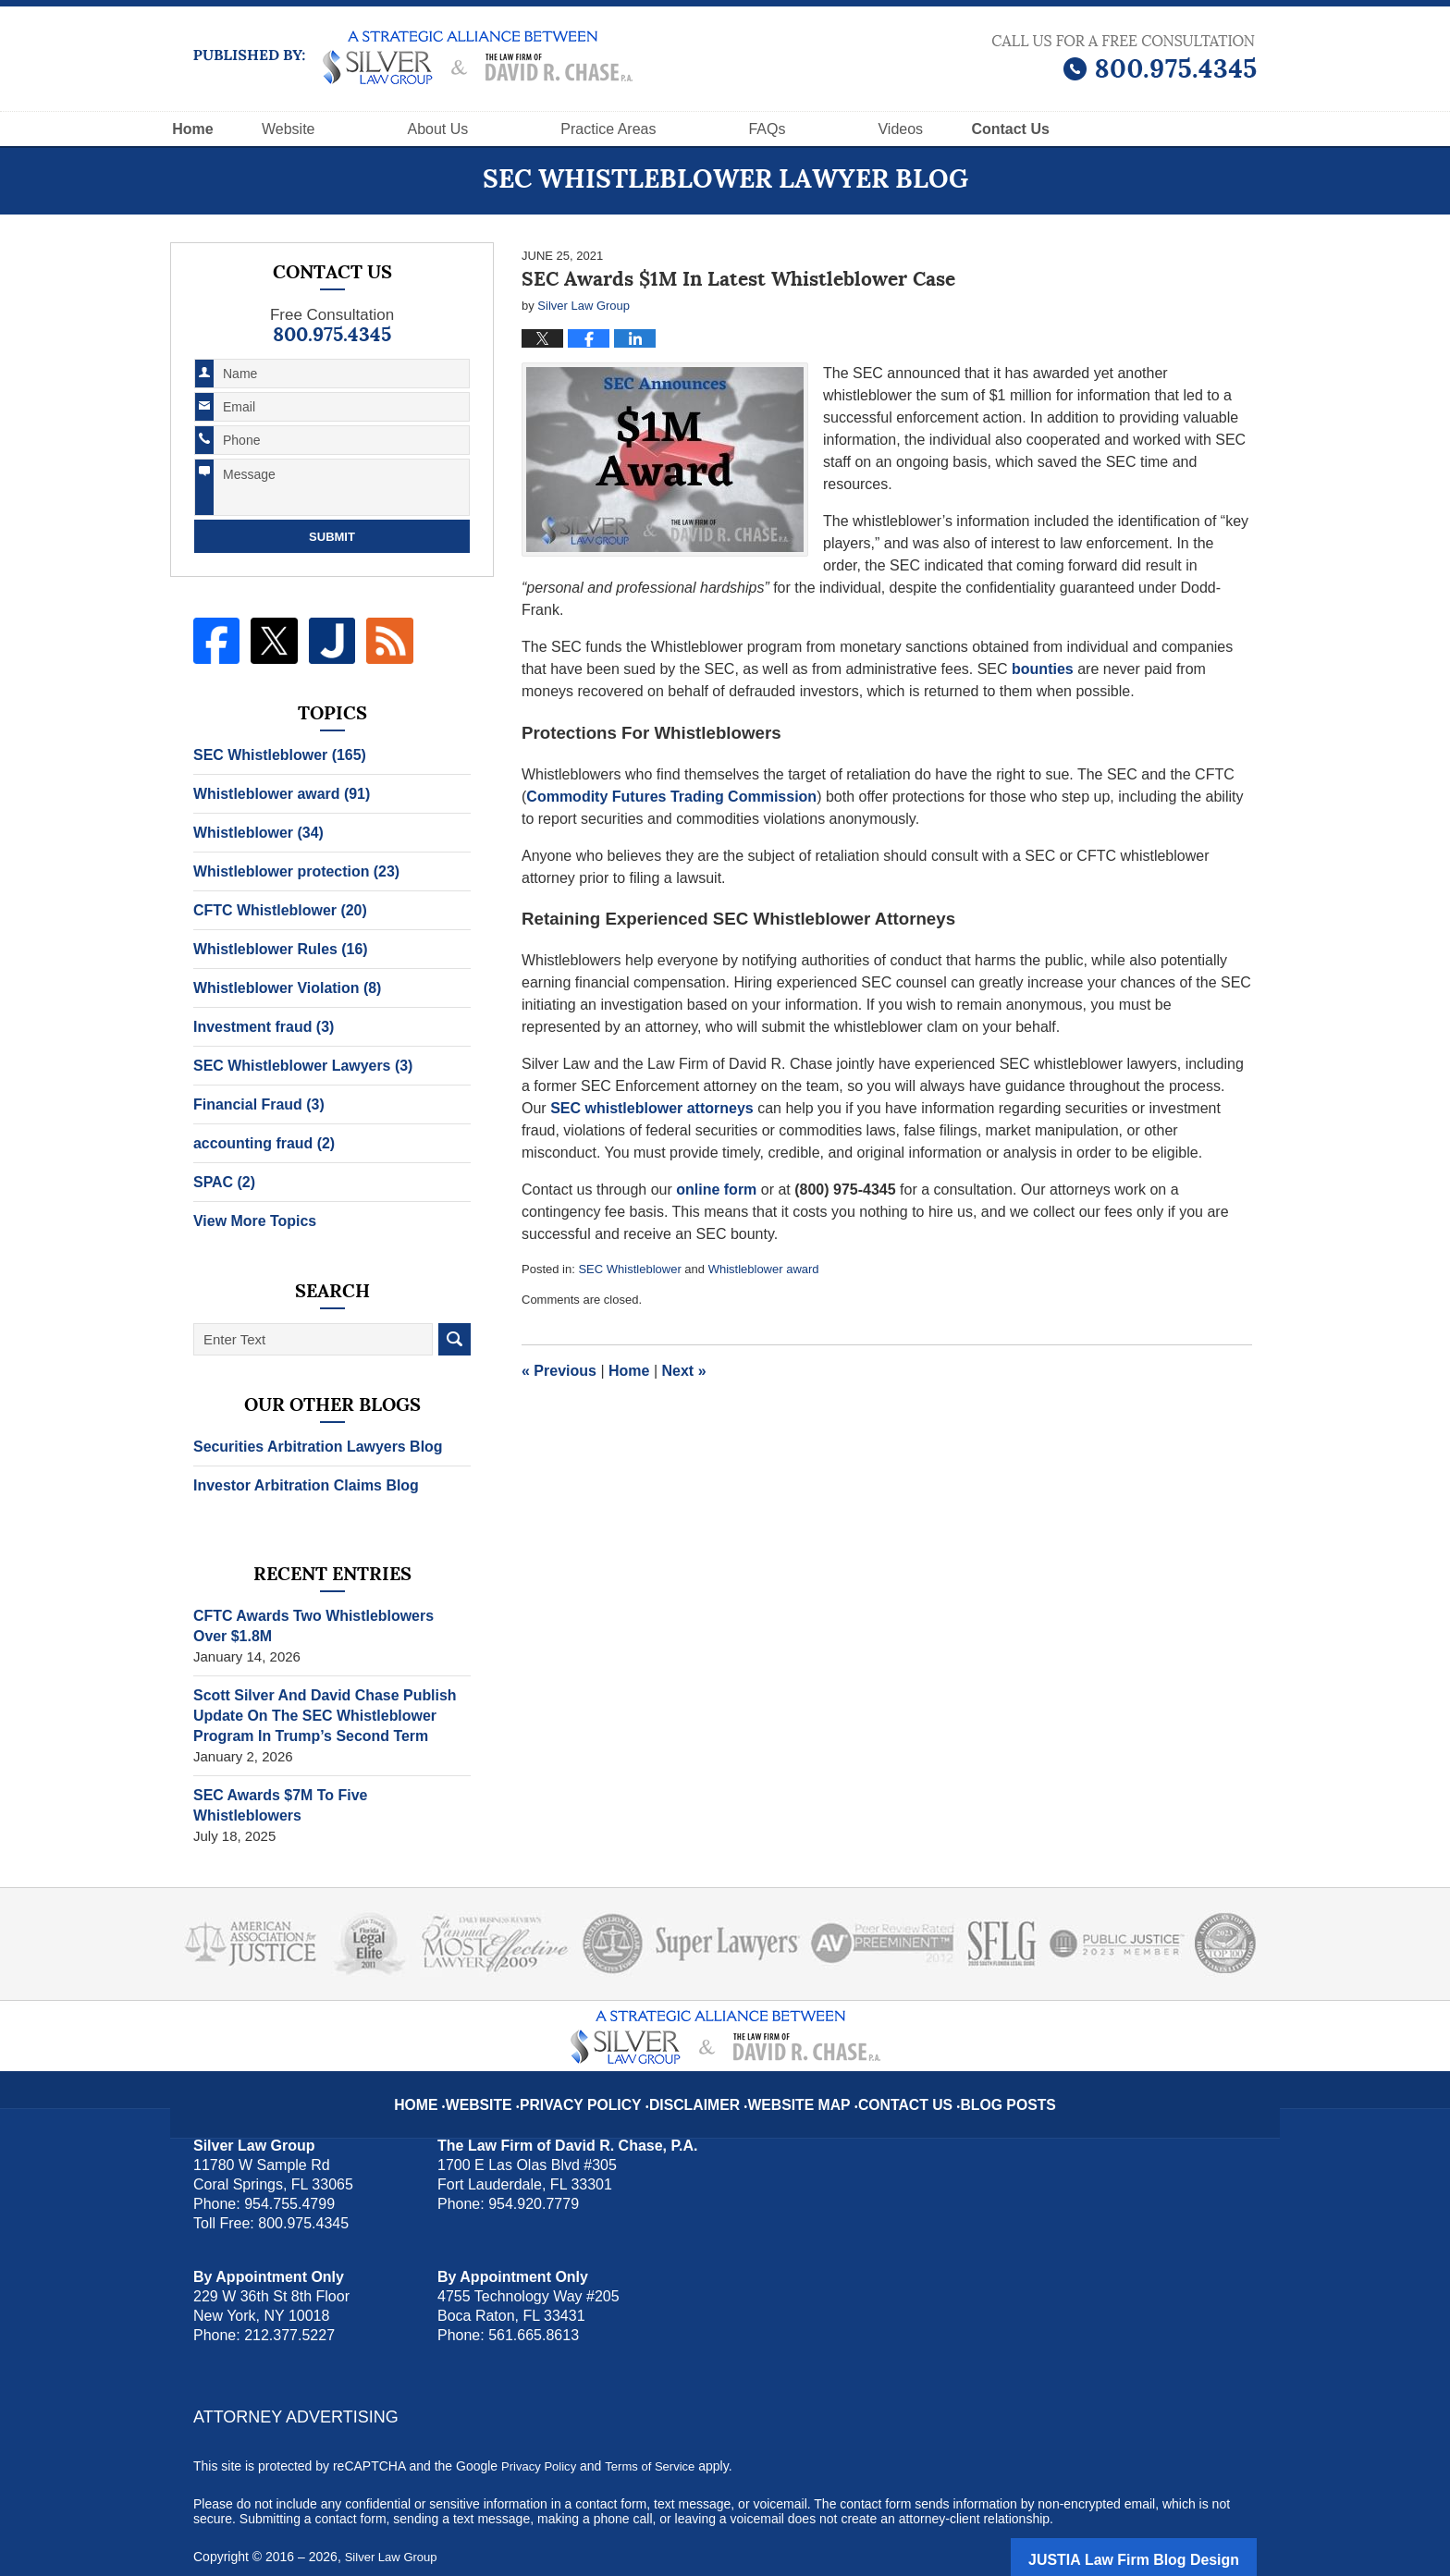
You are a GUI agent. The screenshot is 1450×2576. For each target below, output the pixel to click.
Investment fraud (259, 1027)
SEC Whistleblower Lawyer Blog (413, 57)
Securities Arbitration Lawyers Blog (310, 1446)
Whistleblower (254, 832)
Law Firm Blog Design (1168, 2538)
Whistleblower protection (290, 871)
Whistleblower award (763, 1269)
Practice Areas (695, 129)
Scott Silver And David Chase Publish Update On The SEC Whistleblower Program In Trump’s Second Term (317, 1715)
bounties (1043, 669)
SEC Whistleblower (629, 1269)
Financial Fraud (254, 1104)
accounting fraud (259, 1143)
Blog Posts (980, 2069)
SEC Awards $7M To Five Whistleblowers (327, 1795)
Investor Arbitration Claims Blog (299, 1485)
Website (375, 129)
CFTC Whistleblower (275, 910)
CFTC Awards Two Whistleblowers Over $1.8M (324, 1626)
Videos (987, 129)
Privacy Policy (606, 2069)
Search (454, 1339)
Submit (332, 537)
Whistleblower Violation (281, 988)
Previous (559, 1371)
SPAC (222, 1182)
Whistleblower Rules (275, 949)
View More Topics (251, 1221)
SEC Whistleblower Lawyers (296, 1065)
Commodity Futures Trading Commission (671, 796)
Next (684, 1371)
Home (236, 129)
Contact (1138, 129)
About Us (524, 129)
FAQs (853, 129)
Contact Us (890, 2069)
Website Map (796, 2069)
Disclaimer (704, 2069)
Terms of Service (658, 2445)
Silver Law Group (394, 2536)
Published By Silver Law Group (1124, 57)
